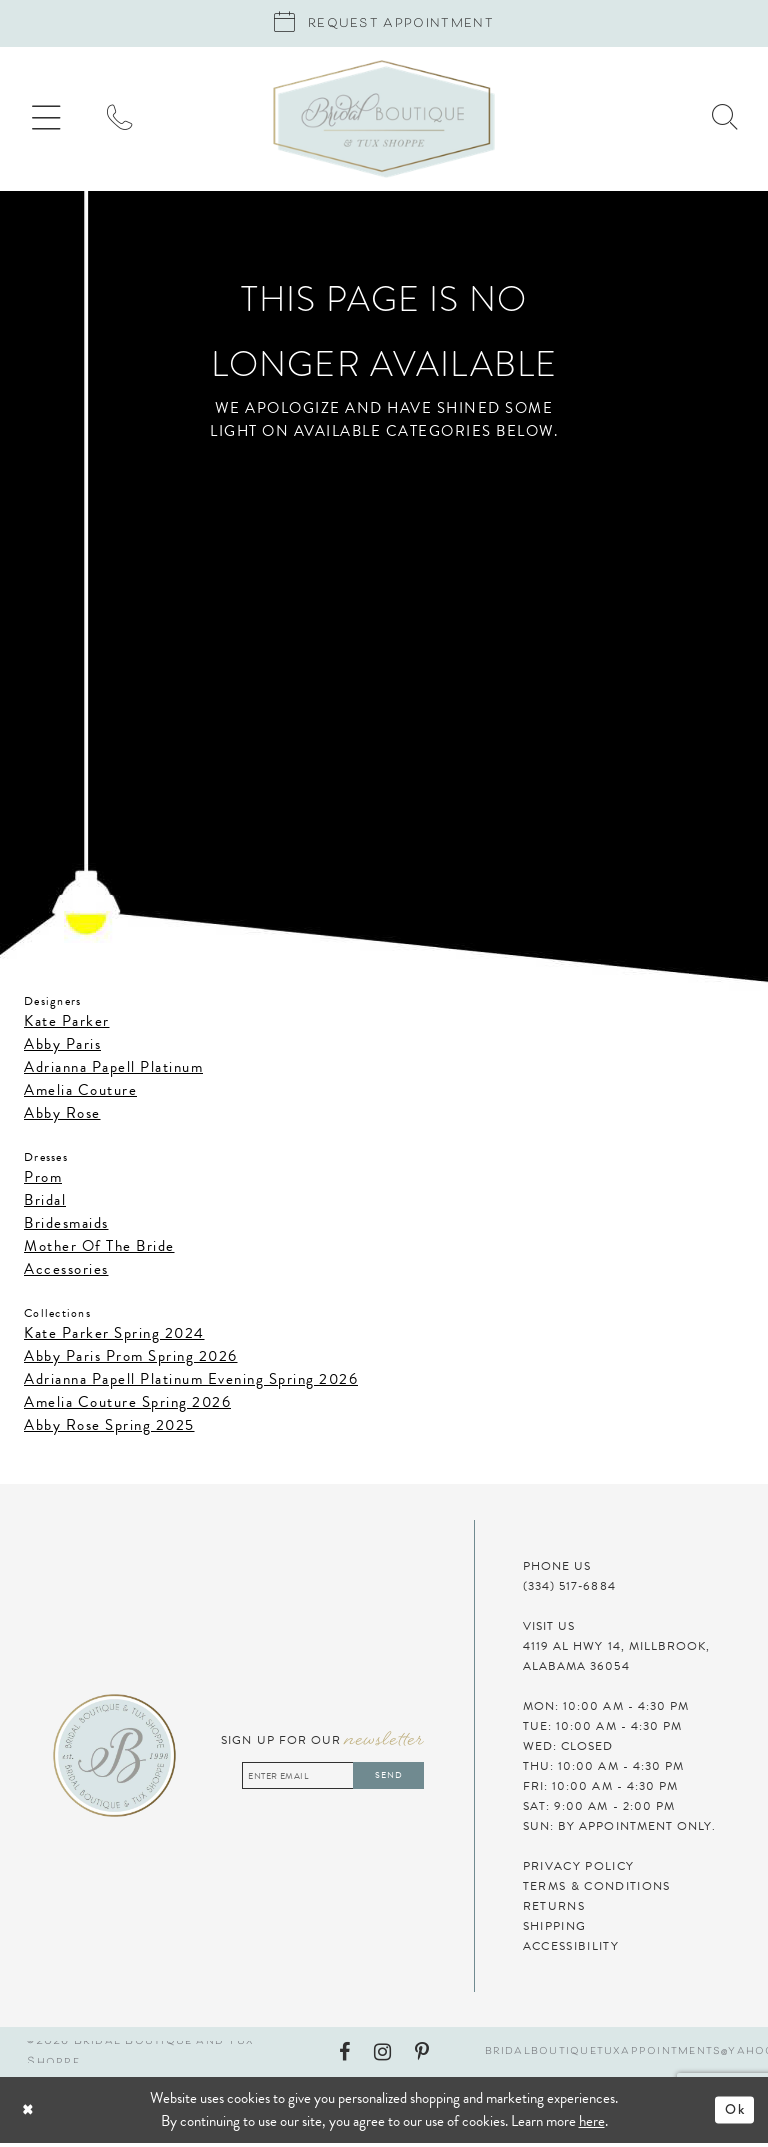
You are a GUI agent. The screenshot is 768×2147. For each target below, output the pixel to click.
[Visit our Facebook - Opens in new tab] (344, 2056)
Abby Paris (62, 1048)
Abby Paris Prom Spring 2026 (131, 1360)
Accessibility (571, 1950)
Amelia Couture (80, 1094)
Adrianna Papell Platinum (113, 1071)
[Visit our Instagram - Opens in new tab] (382, 2056)
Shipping (555, 1930)
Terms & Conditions (597, 1890)
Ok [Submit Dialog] (733, 2114)
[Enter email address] (323, 1780)
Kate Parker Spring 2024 (114, 1337)
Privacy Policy (578, 1870)
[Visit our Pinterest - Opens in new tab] (422, 2056)
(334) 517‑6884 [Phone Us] (569, 1590)
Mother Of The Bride (99, 1250)
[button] (50, 123)
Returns (554, 1910)
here (592, 2125)
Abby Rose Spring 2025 (109, 1429)
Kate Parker (67, 1025)
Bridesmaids (66, 1227)
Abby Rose (62, 1117)
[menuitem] (50, 123)
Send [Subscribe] (385, 1779)
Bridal (45, 1204)
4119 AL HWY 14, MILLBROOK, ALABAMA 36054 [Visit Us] (617, 1660)
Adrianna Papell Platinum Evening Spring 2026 (191, 1383)
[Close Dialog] (86, 2114)
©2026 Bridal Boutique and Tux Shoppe (140, 2056)
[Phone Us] (131, 123)
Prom (43, 1181)
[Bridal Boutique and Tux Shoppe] (384, 123)
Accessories (66, 1273)
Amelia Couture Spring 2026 (127, 1406)
